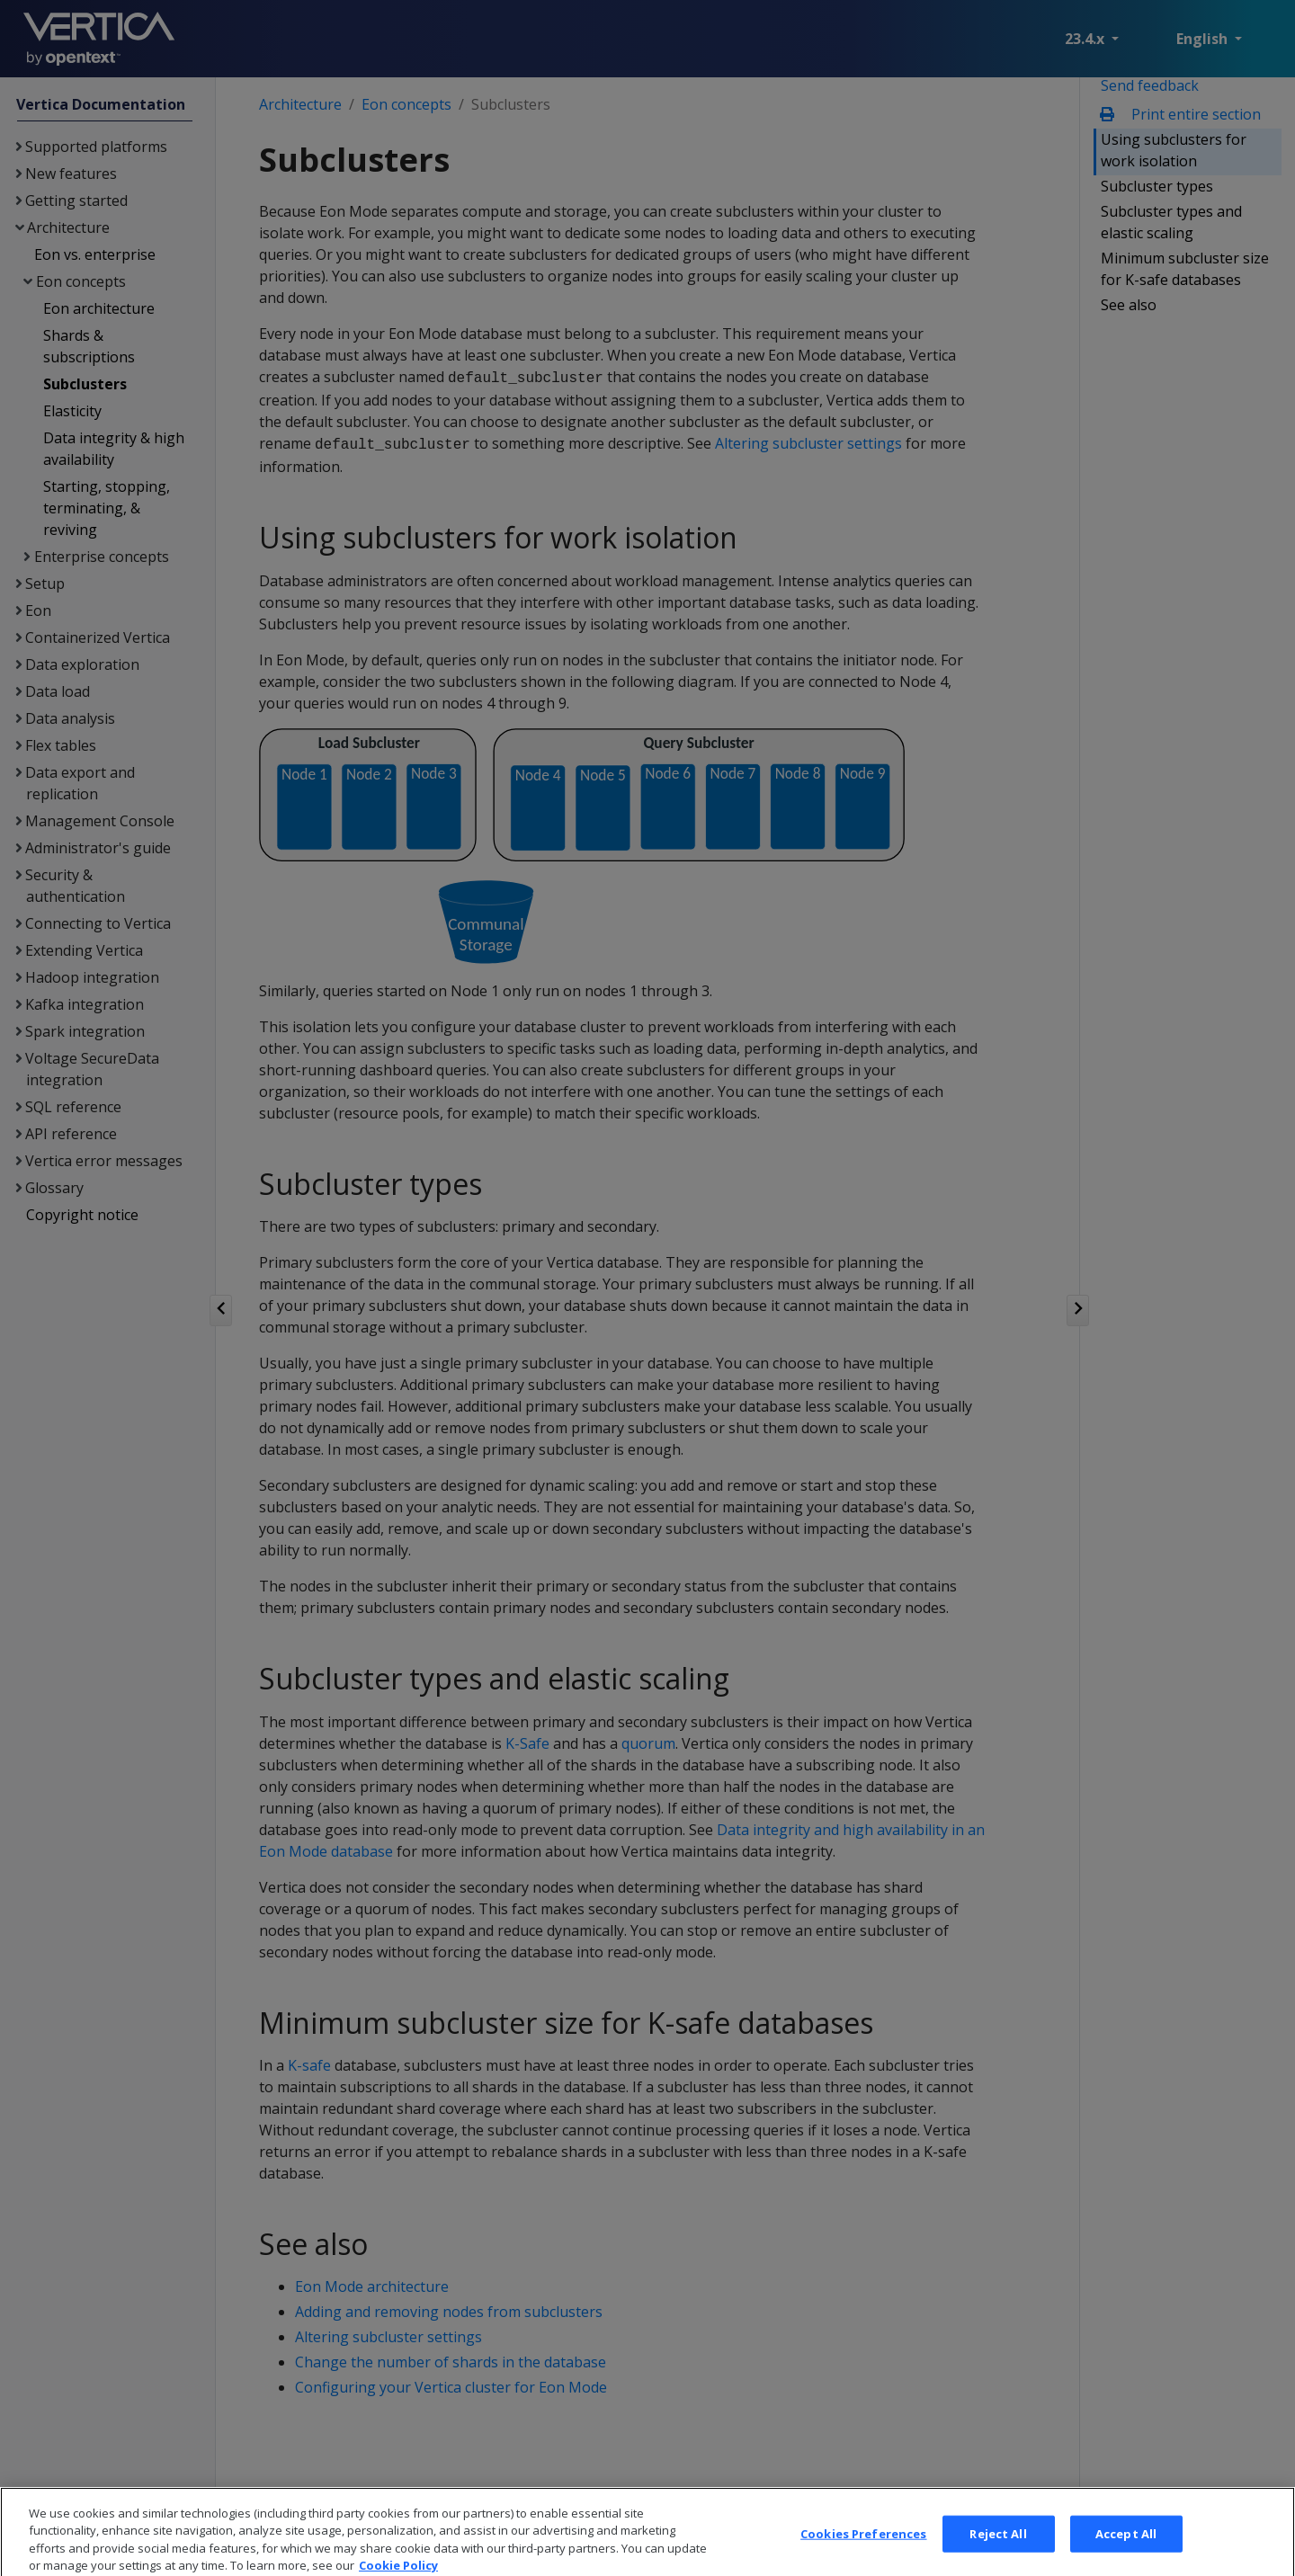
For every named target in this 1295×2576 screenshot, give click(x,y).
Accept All (1126, 2547)
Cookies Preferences (863, 2547)
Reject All (997, 2547)
